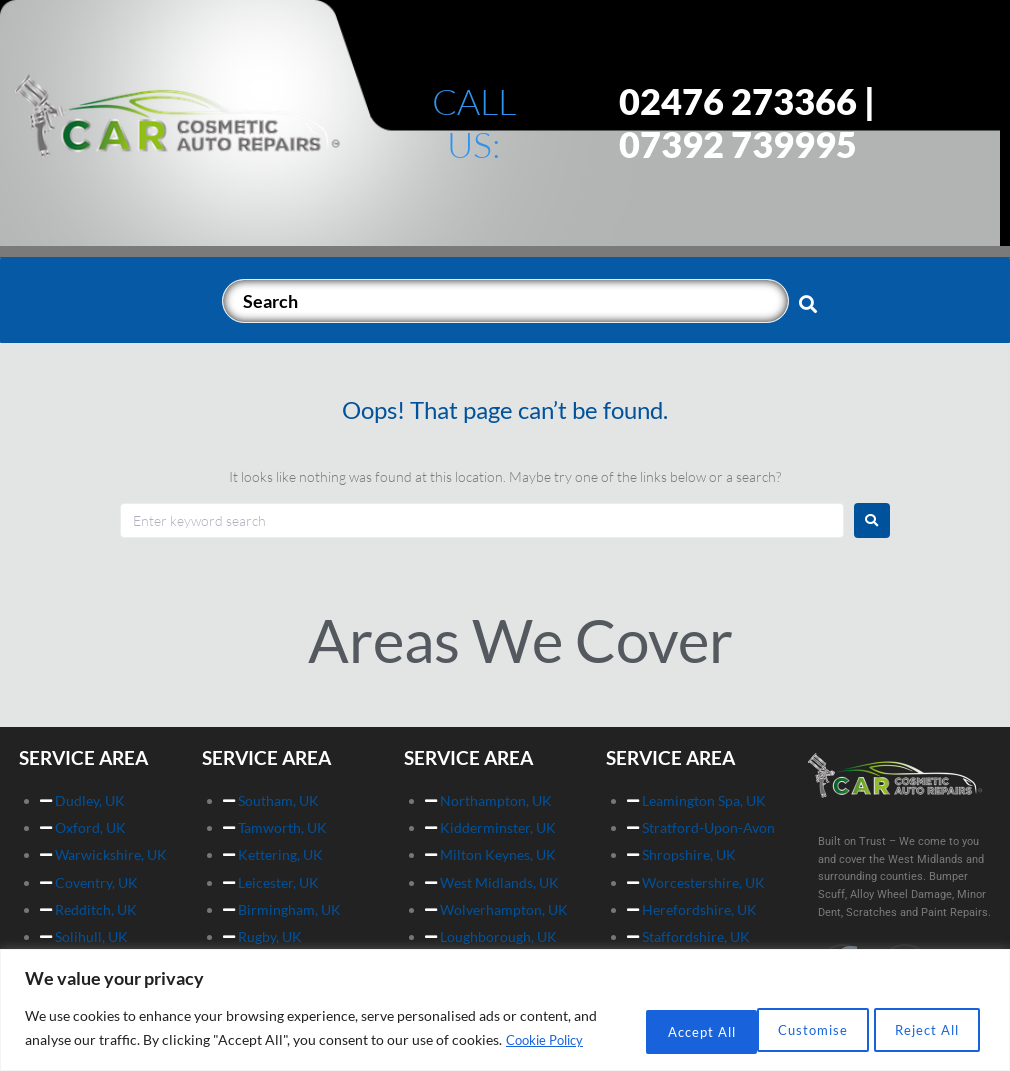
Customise (641, 1017)
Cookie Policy (122, 1041)
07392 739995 (738, 144)
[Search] (505, 301)
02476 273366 (738, 101)
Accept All (918, 1017)
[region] (505, 999)
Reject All (780, 1017)
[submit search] (808, 303)
